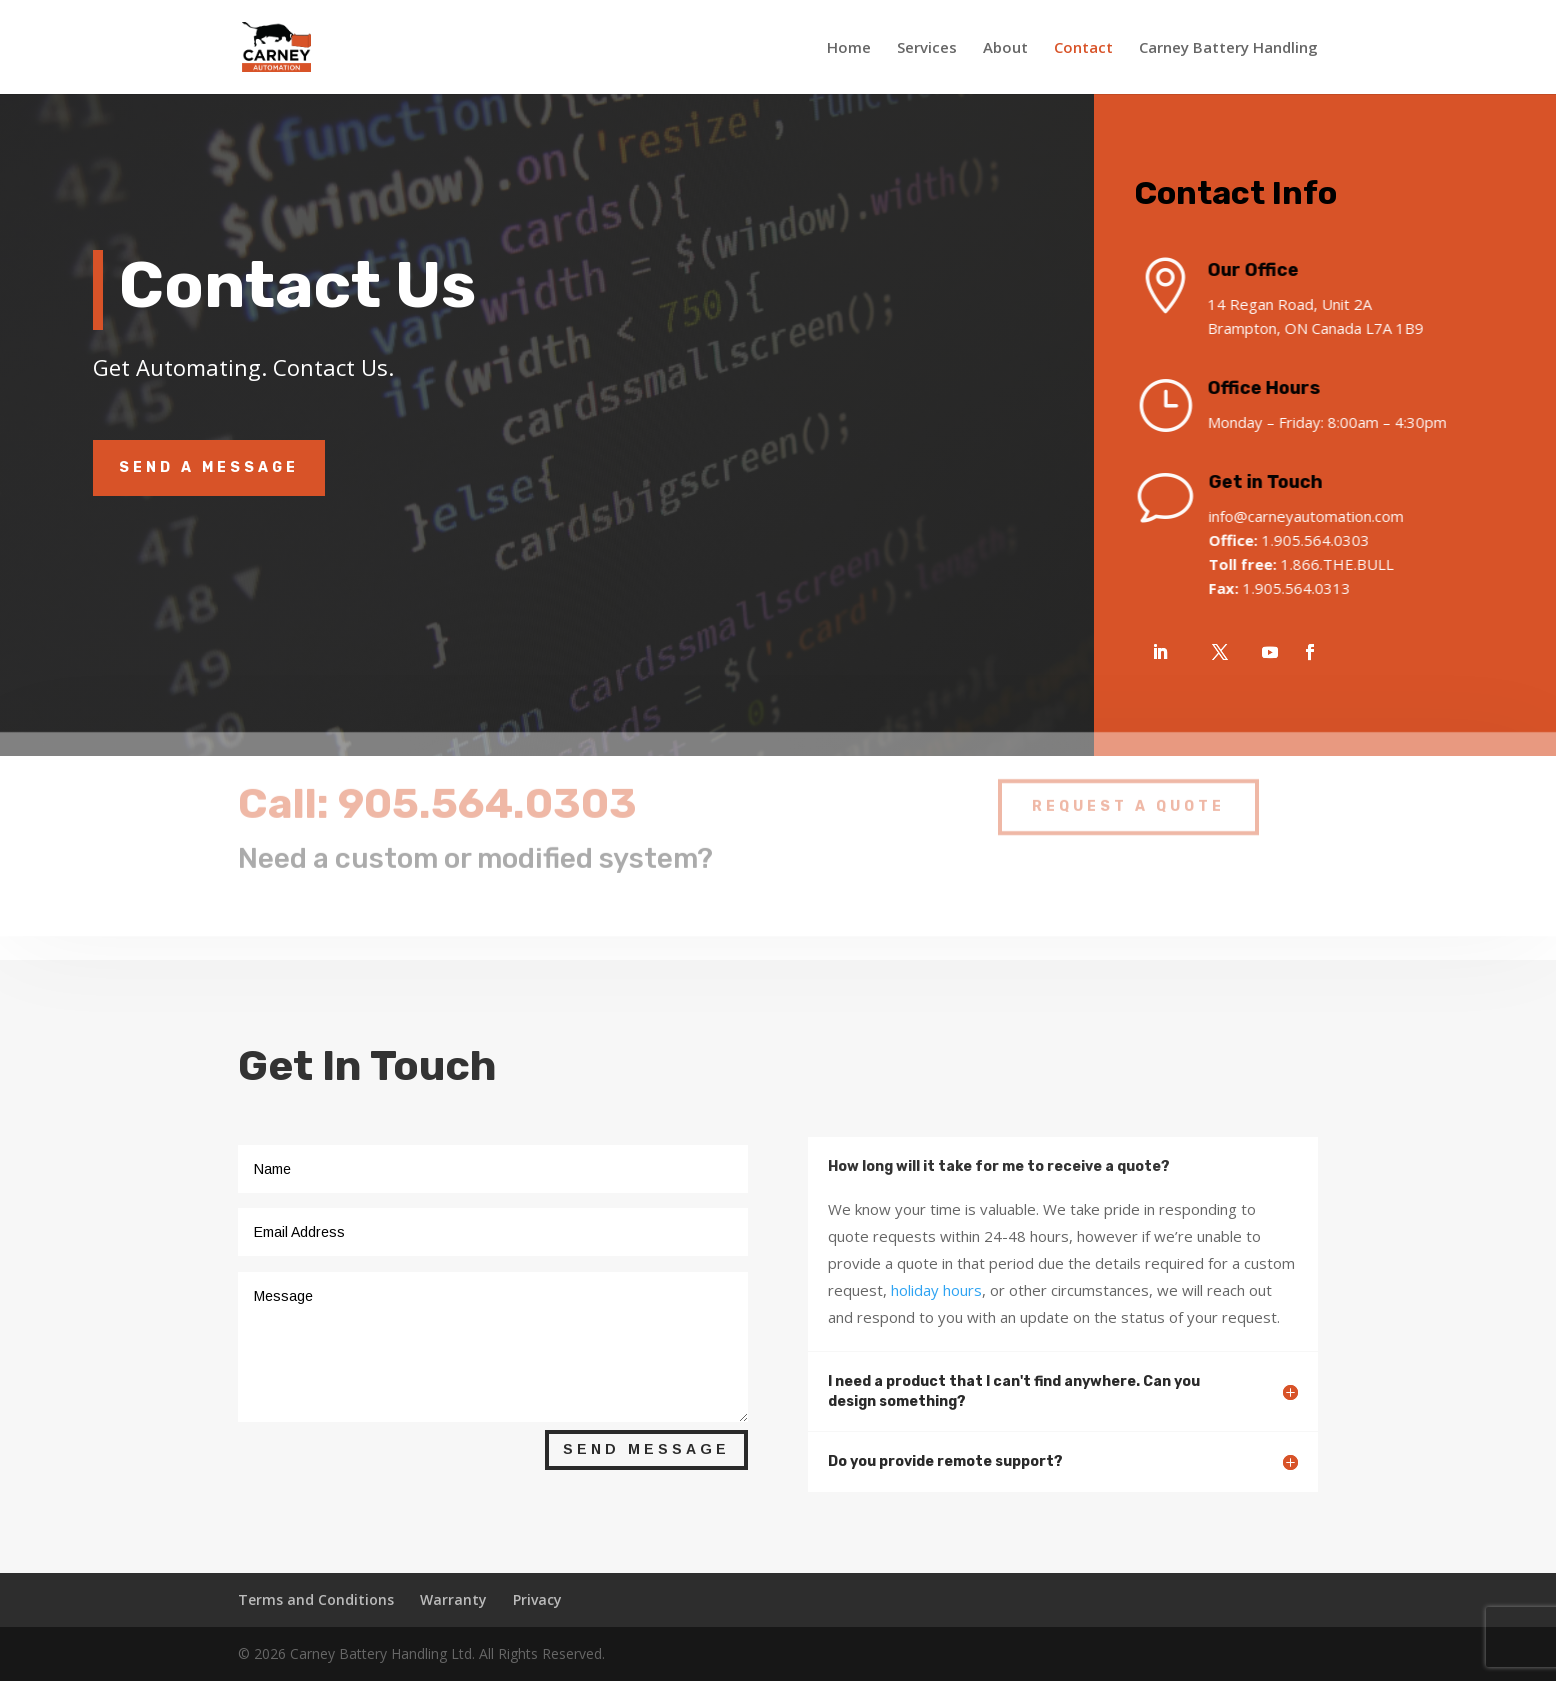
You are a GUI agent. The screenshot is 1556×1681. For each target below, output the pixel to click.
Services (927, 48)
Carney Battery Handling (1228, 48)
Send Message (646, 1449)
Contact (1083, 48)
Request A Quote (1128, 795)
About (1005, 48)
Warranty (453, 1599)
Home (849, 48)
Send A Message (209, 467)
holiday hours (936, 1290)
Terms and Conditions (316, 1599)
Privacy (537, 1599)
